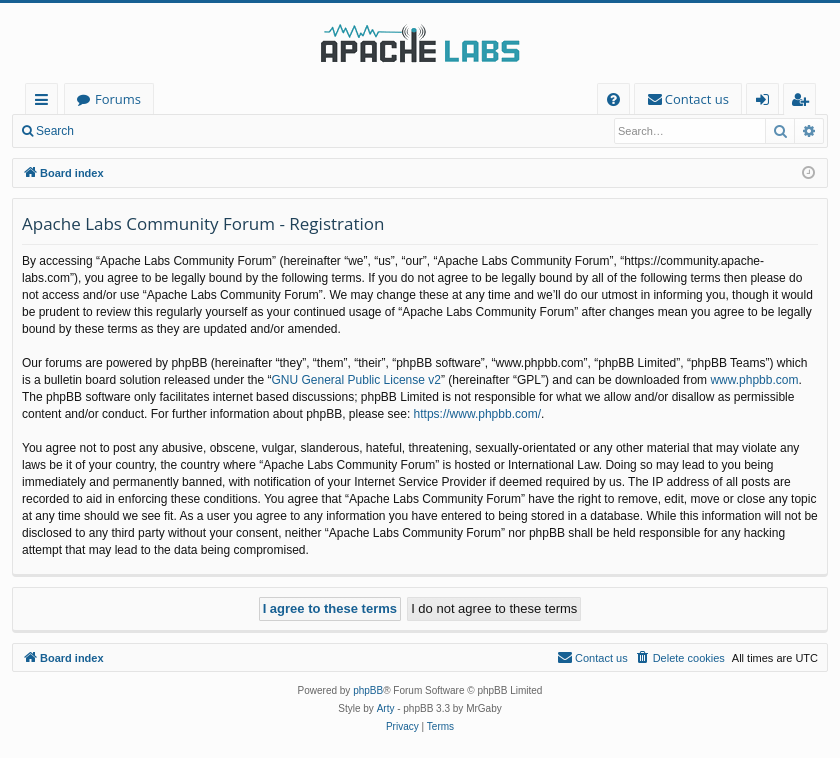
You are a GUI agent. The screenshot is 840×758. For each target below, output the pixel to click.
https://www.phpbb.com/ (477, 414)
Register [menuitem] (804, 102)
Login (117, 131)
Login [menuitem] (766, 102)
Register (184, 131)
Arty (386, 708)
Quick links (45, 102)
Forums (118, 99)
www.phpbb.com (754, 380)
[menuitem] (613, 99)
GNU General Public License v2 (356, 380)
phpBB (368, 690)
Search (55, 131)
